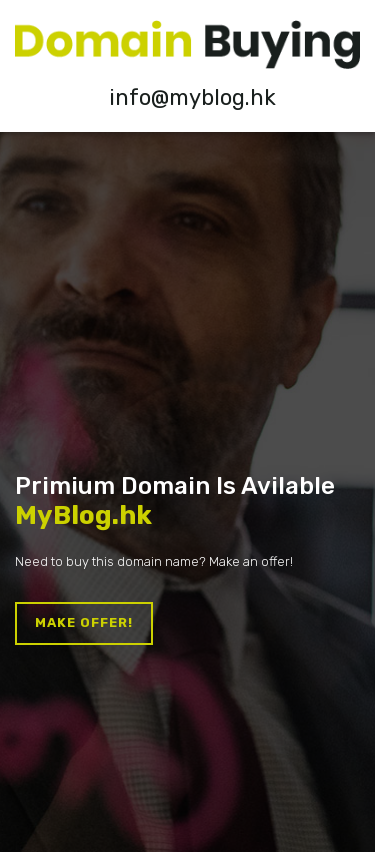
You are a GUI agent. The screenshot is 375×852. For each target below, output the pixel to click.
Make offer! (84, 622)
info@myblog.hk (192, 97)
